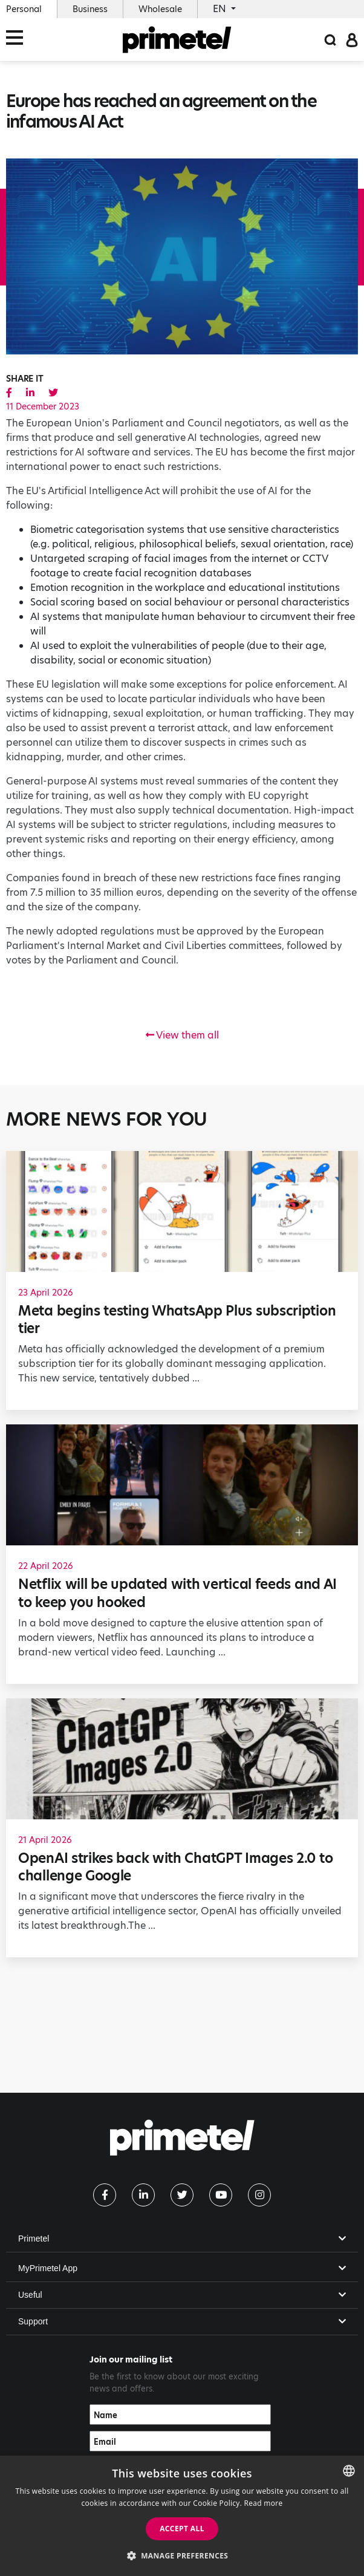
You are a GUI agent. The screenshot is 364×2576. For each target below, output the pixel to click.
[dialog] (182, 2516)
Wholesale (160, 9)
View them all (182, 1035)
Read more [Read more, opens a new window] (263, 2503)
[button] (182, 2555)
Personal (24, 9)
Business (90, 9)
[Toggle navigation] (18, 39)
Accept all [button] (182, 2528)
